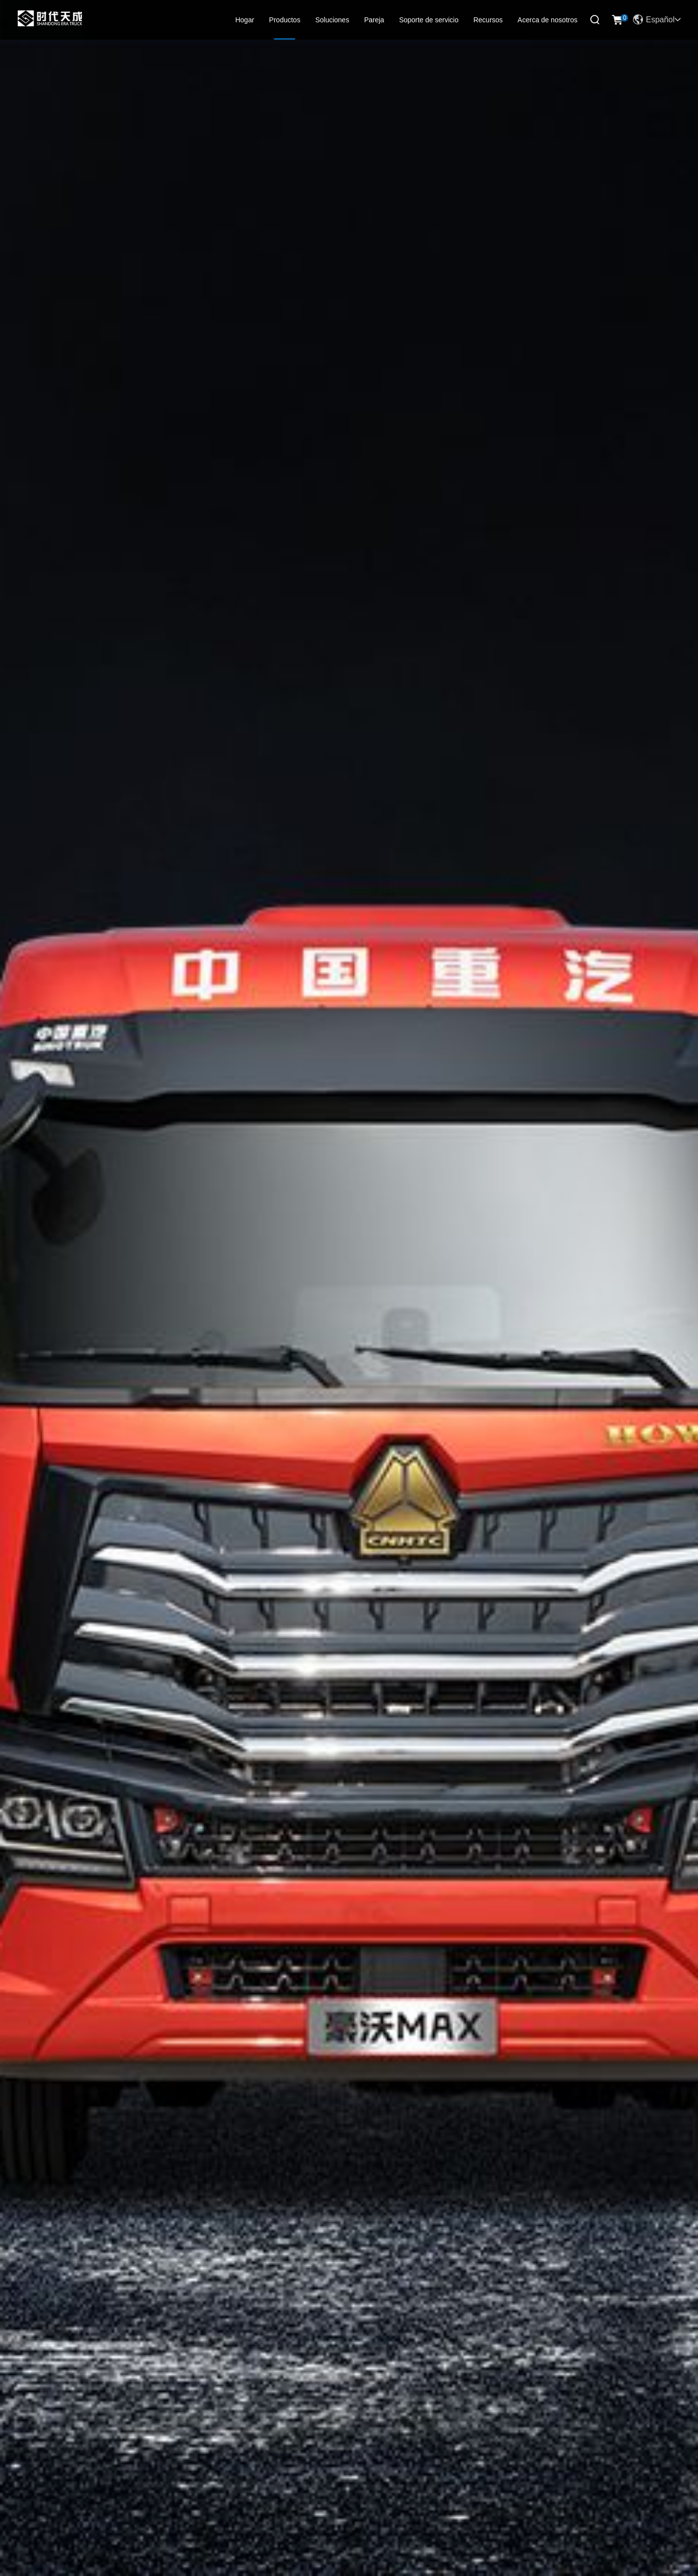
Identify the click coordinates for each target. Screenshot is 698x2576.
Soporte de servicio (428, 20)
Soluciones (332, 20)
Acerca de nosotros (547, 20)
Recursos (488, 20)
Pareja (374, 20)
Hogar (244, 20)
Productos (284, 20)
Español (657, 19)
